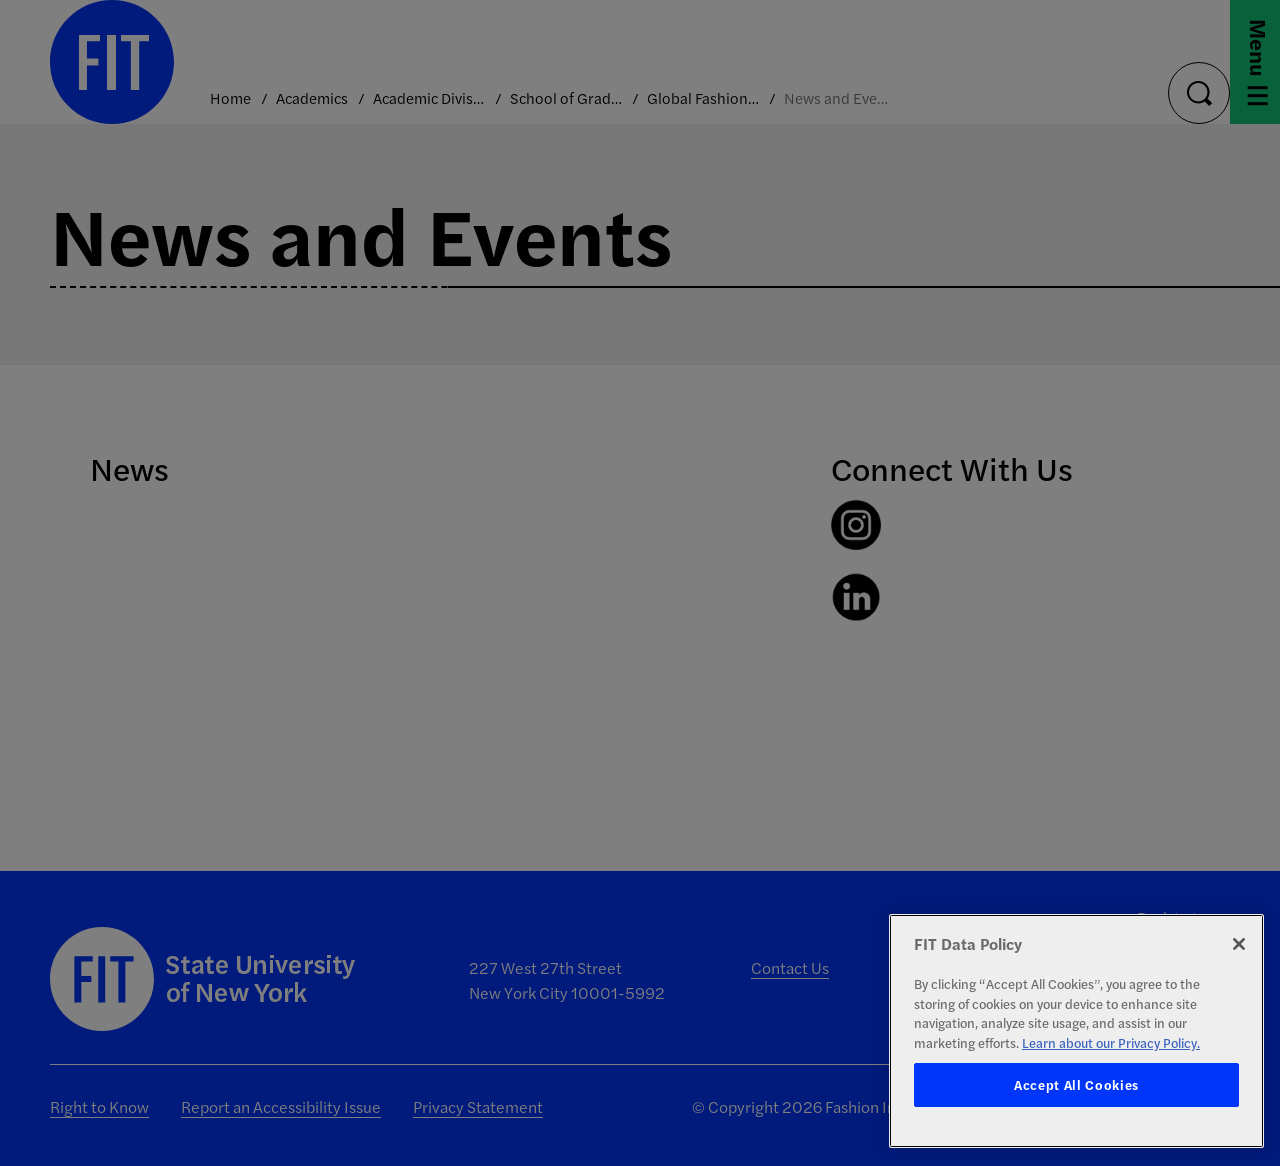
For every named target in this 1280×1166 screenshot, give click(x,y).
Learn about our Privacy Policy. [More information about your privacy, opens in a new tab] (1111, 1042)
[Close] (1239, 944)
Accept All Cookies (1076, 1084)
